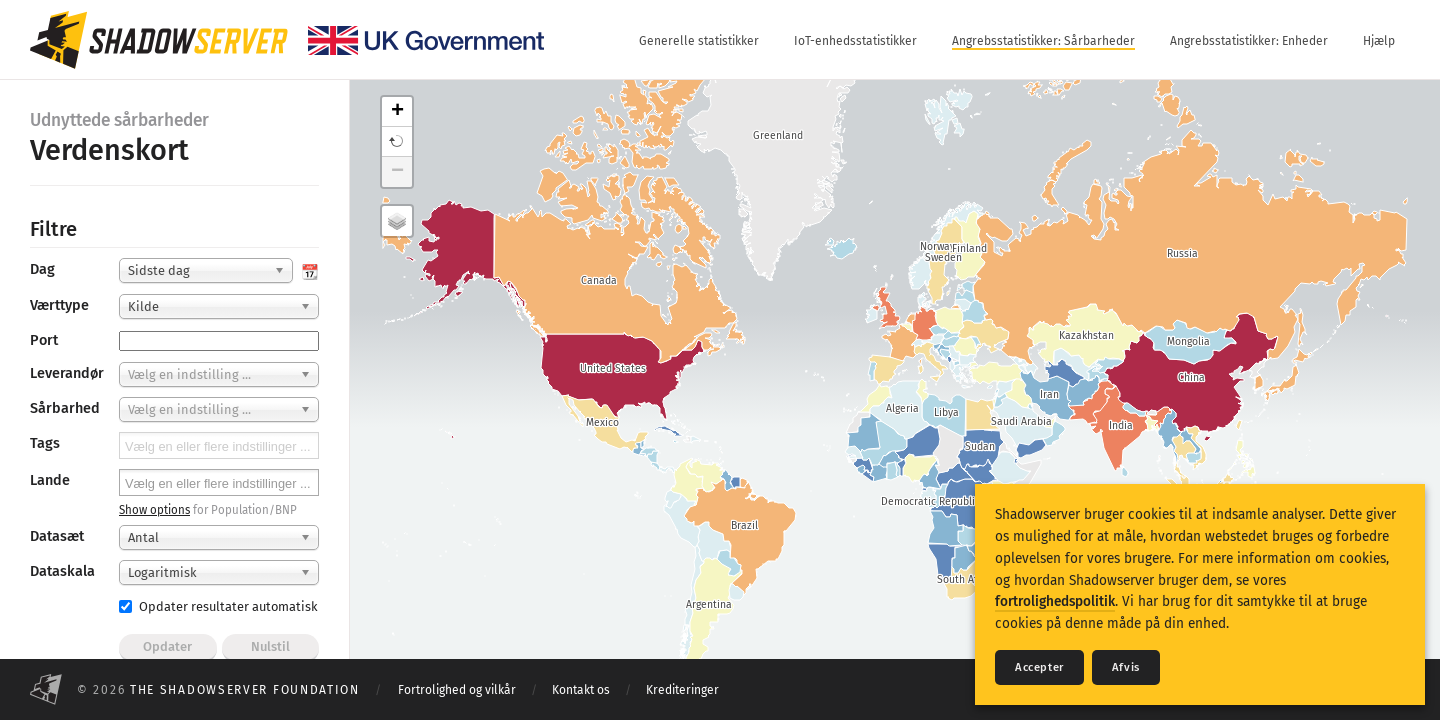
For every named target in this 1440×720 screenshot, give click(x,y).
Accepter (1039, 667)
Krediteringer (682, 690)
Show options (154, 510)
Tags (45, 443)
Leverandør (67, 373)
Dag (42, 269)
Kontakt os (581, 690)
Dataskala (62, 571)
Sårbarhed (65, 408)
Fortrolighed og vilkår (457, 690)
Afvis (1126, 667)
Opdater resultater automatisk (218, 606)
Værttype (59, 305)
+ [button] (397, 112)
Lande (50, 480)
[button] (397, 142)
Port (44, 340)
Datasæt (57, 536)
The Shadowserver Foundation (245, 690)
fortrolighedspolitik (1055, 601)
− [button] (397, 172)
